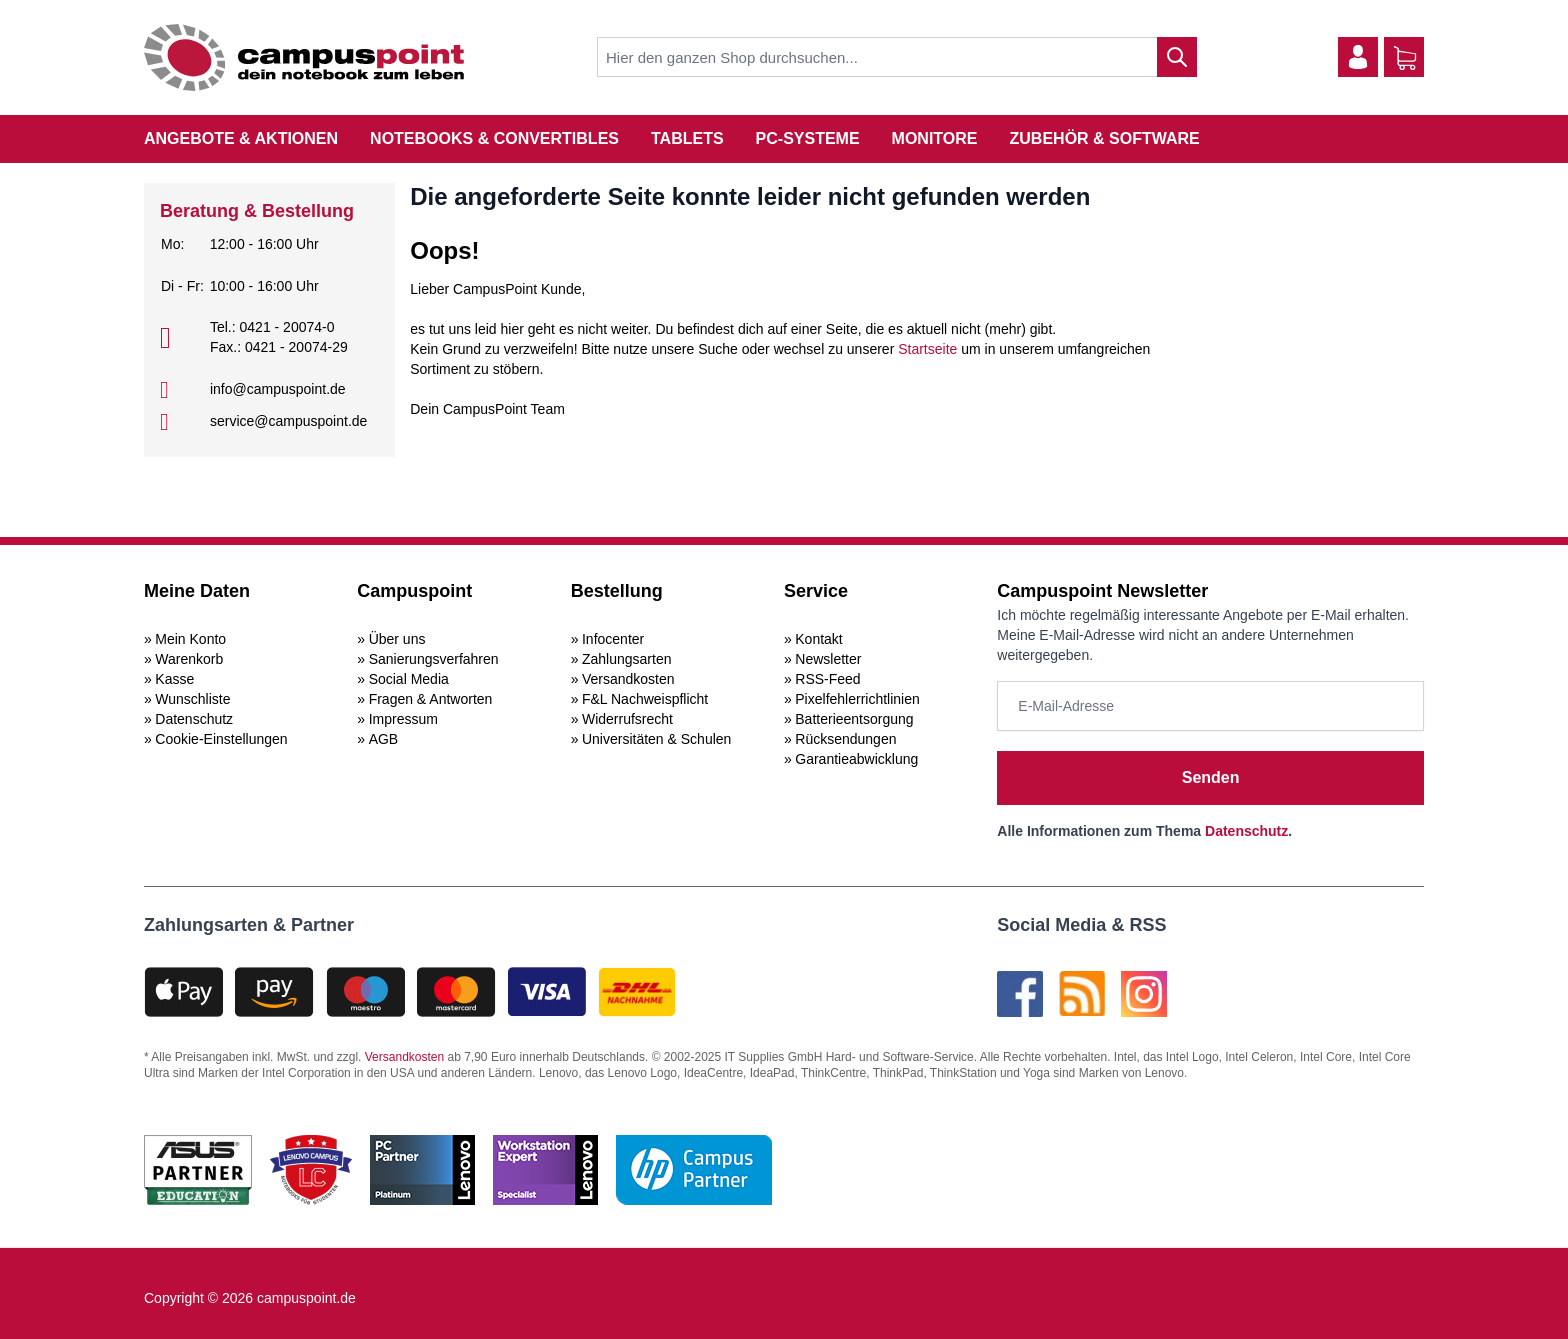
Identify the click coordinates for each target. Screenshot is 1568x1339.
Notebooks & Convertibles (494, 138)
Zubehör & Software (1105, 138)
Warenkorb (189, 659)
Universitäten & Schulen (656, 739)
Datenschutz (194, 719)
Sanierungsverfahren (434, 659)
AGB (384, 739)
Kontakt (818, 639)
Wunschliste (192, 699)
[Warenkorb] (1405, 58)
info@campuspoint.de (278, 389)
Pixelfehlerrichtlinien (857, 699)
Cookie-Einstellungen (221, 739)
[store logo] (304, 57)
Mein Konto (190, 639)
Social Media (409, 679)
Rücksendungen (845, 739)
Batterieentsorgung (854, 719)
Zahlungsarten (627, 659)
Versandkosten (628, 679)
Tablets (687, 138)
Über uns (397, 639)
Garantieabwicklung (856, 759)
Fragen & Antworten (431, 699)
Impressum (403, 719)
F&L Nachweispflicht (645, 699)
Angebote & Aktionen (241, 138)
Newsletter (828, 659)
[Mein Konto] (1358, 57)
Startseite (927, 349)
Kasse (174, 679)
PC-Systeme (808, 138)
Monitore (935, 138)
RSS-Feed (827, 679)
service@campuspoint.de (288, 421)
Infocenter (613, 639)
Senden (1211, 777)
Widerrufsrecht (627, 719)
